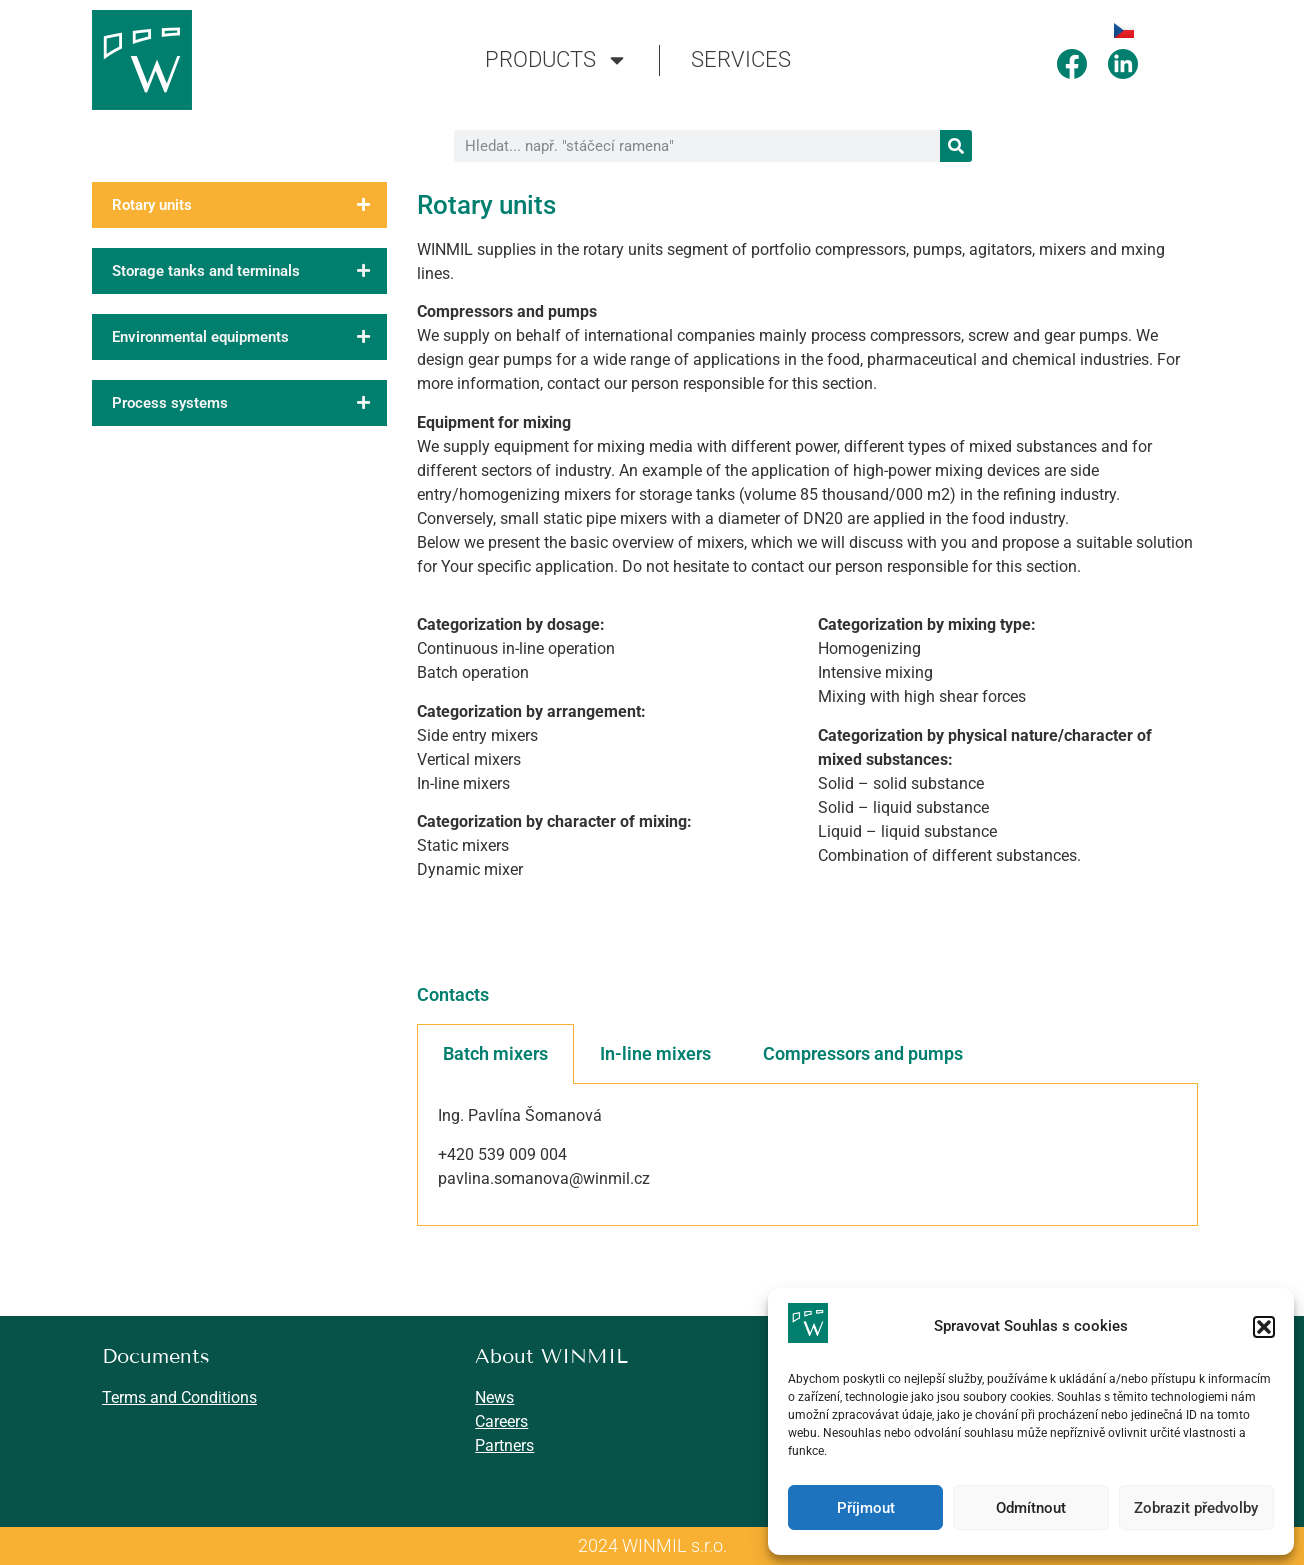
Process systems (249, 403)
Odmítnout (1031, 1508)
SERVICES (741, 59)
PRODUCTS (556, 60)
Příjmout (866, 1508)
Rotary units (249, 205)
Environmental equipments (249, 337)
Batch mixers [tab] (495, 1053)
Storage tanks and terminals (249, 271)
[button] (1264, 1327)
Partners (504, 1445)
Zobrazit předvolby (1196, 1508)
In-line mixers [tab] (655, 1053)
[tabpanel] (807, 1155)
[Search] (956, 146)
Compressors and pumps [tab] (863, 1053)
